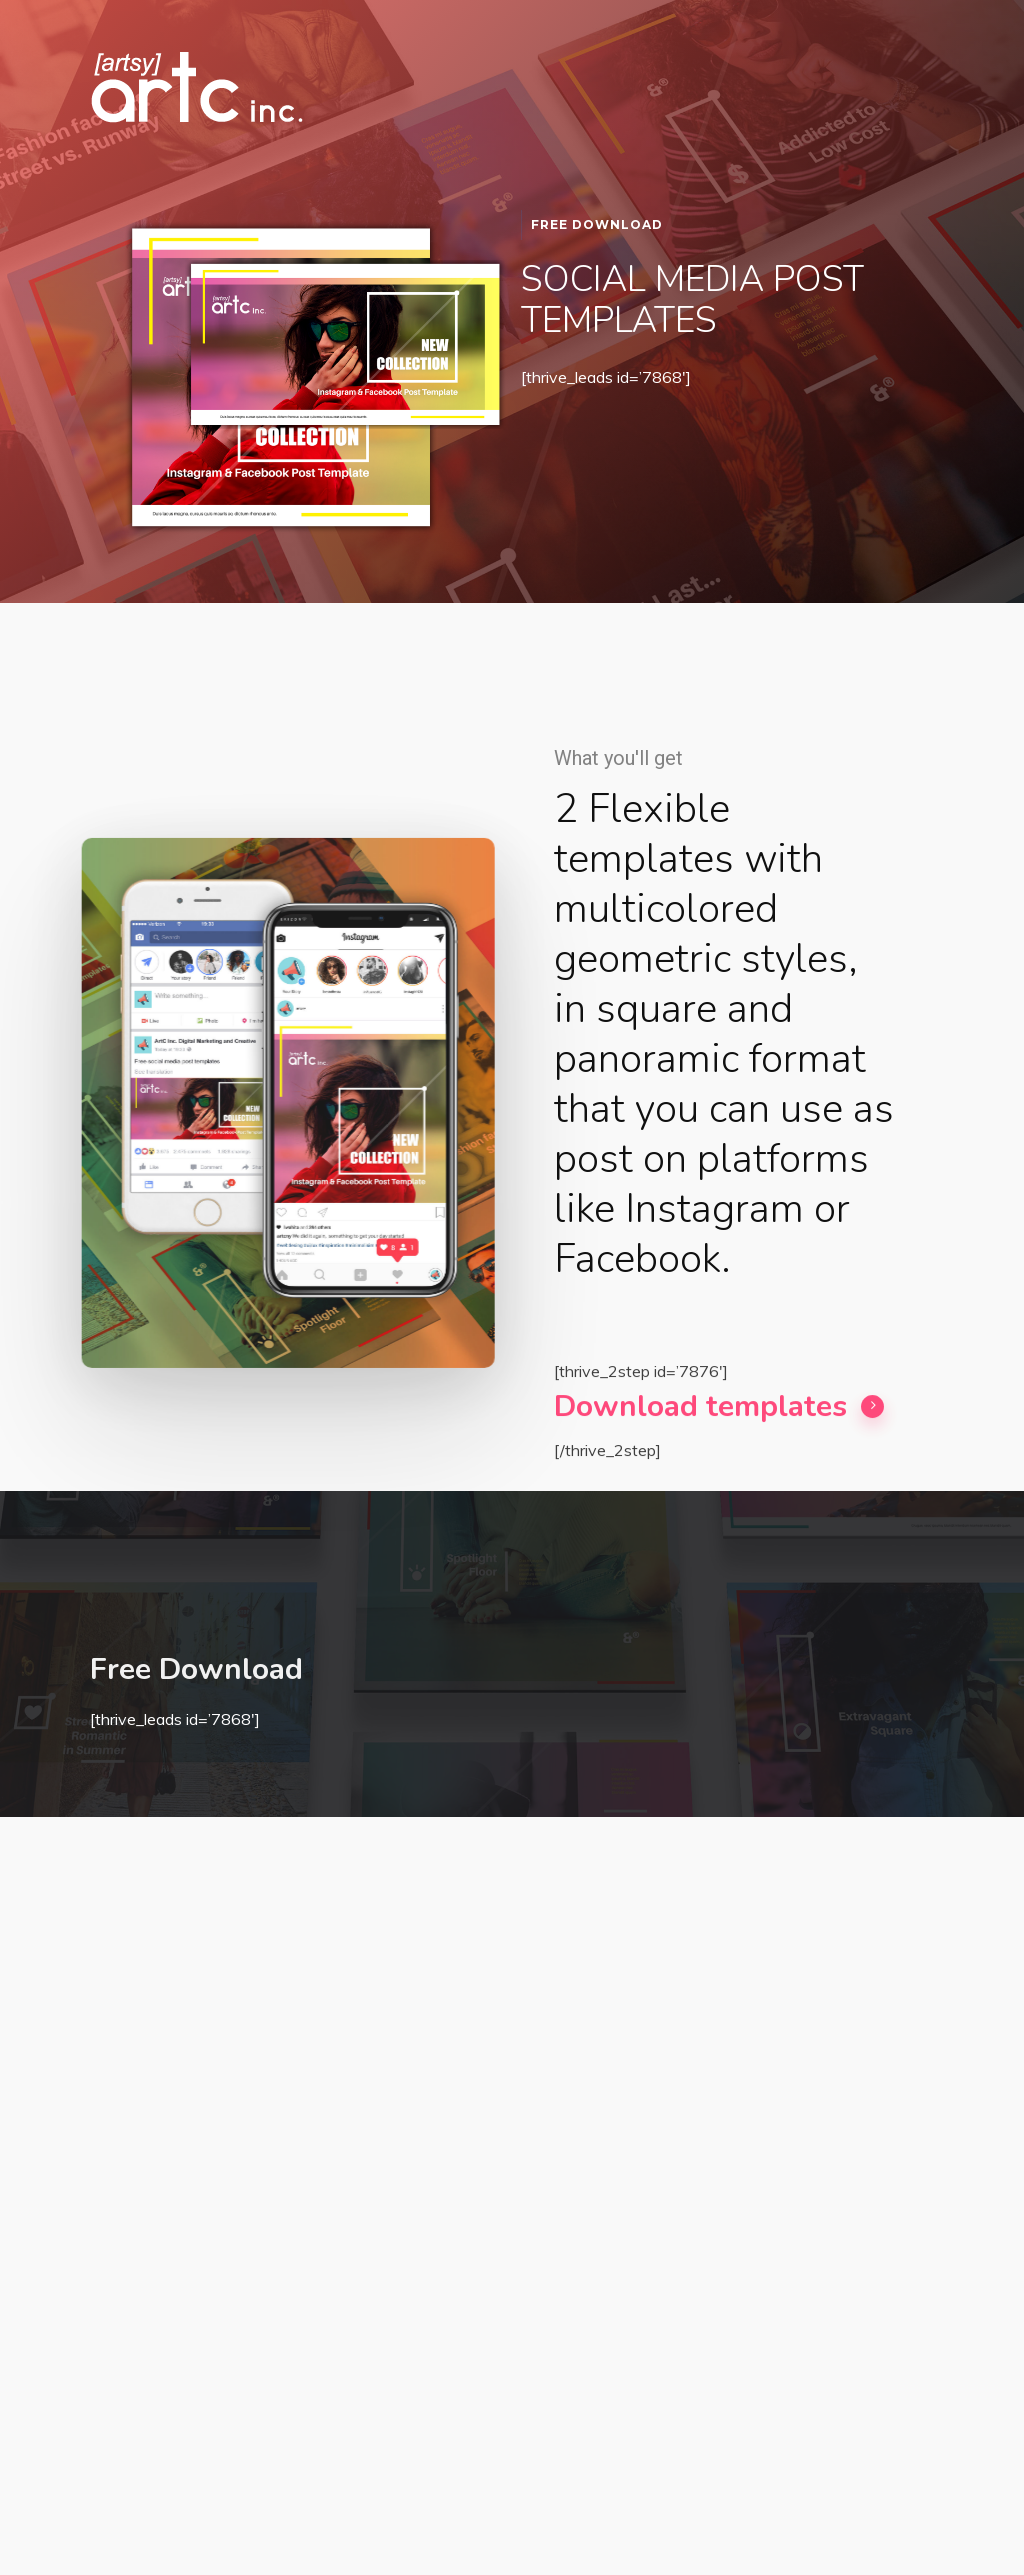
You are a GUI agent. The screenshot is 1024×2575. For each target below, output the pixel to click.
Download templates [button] (719, 1470)
